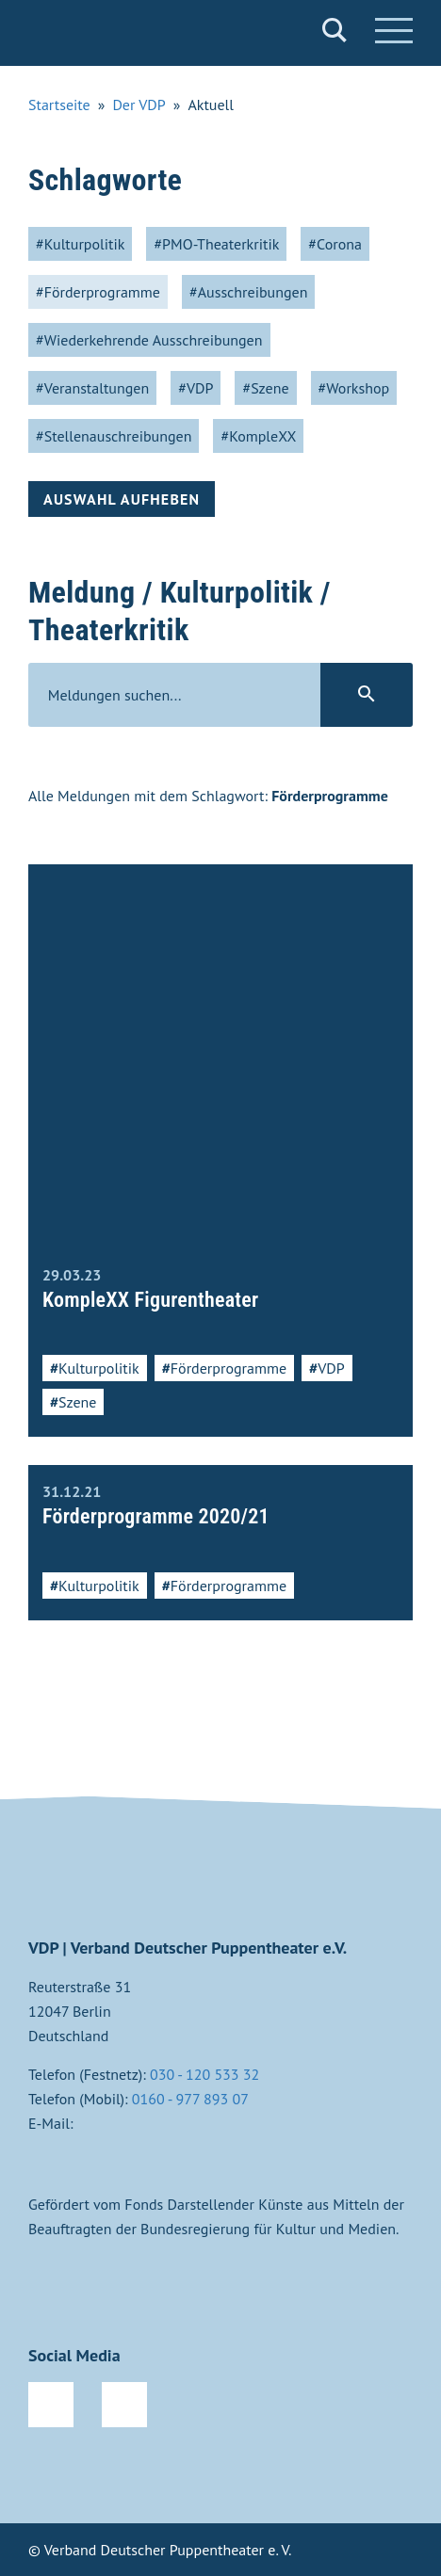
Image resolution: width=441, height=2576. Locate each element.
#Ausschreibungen (248, 291)
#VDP (195, 387)
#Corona (335, 243)
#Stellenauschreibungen (113, 436)
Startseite (59, 104)
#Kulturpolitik (80, 243)
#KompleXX (258, 436)
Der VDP (138, 104)
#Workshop (354, 387)
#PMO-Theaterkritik (216, 243)
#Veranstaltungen (92, 387)
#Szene (265, 387)
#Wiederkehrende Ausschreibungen (149, 339)
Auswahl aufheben (121, 499)
